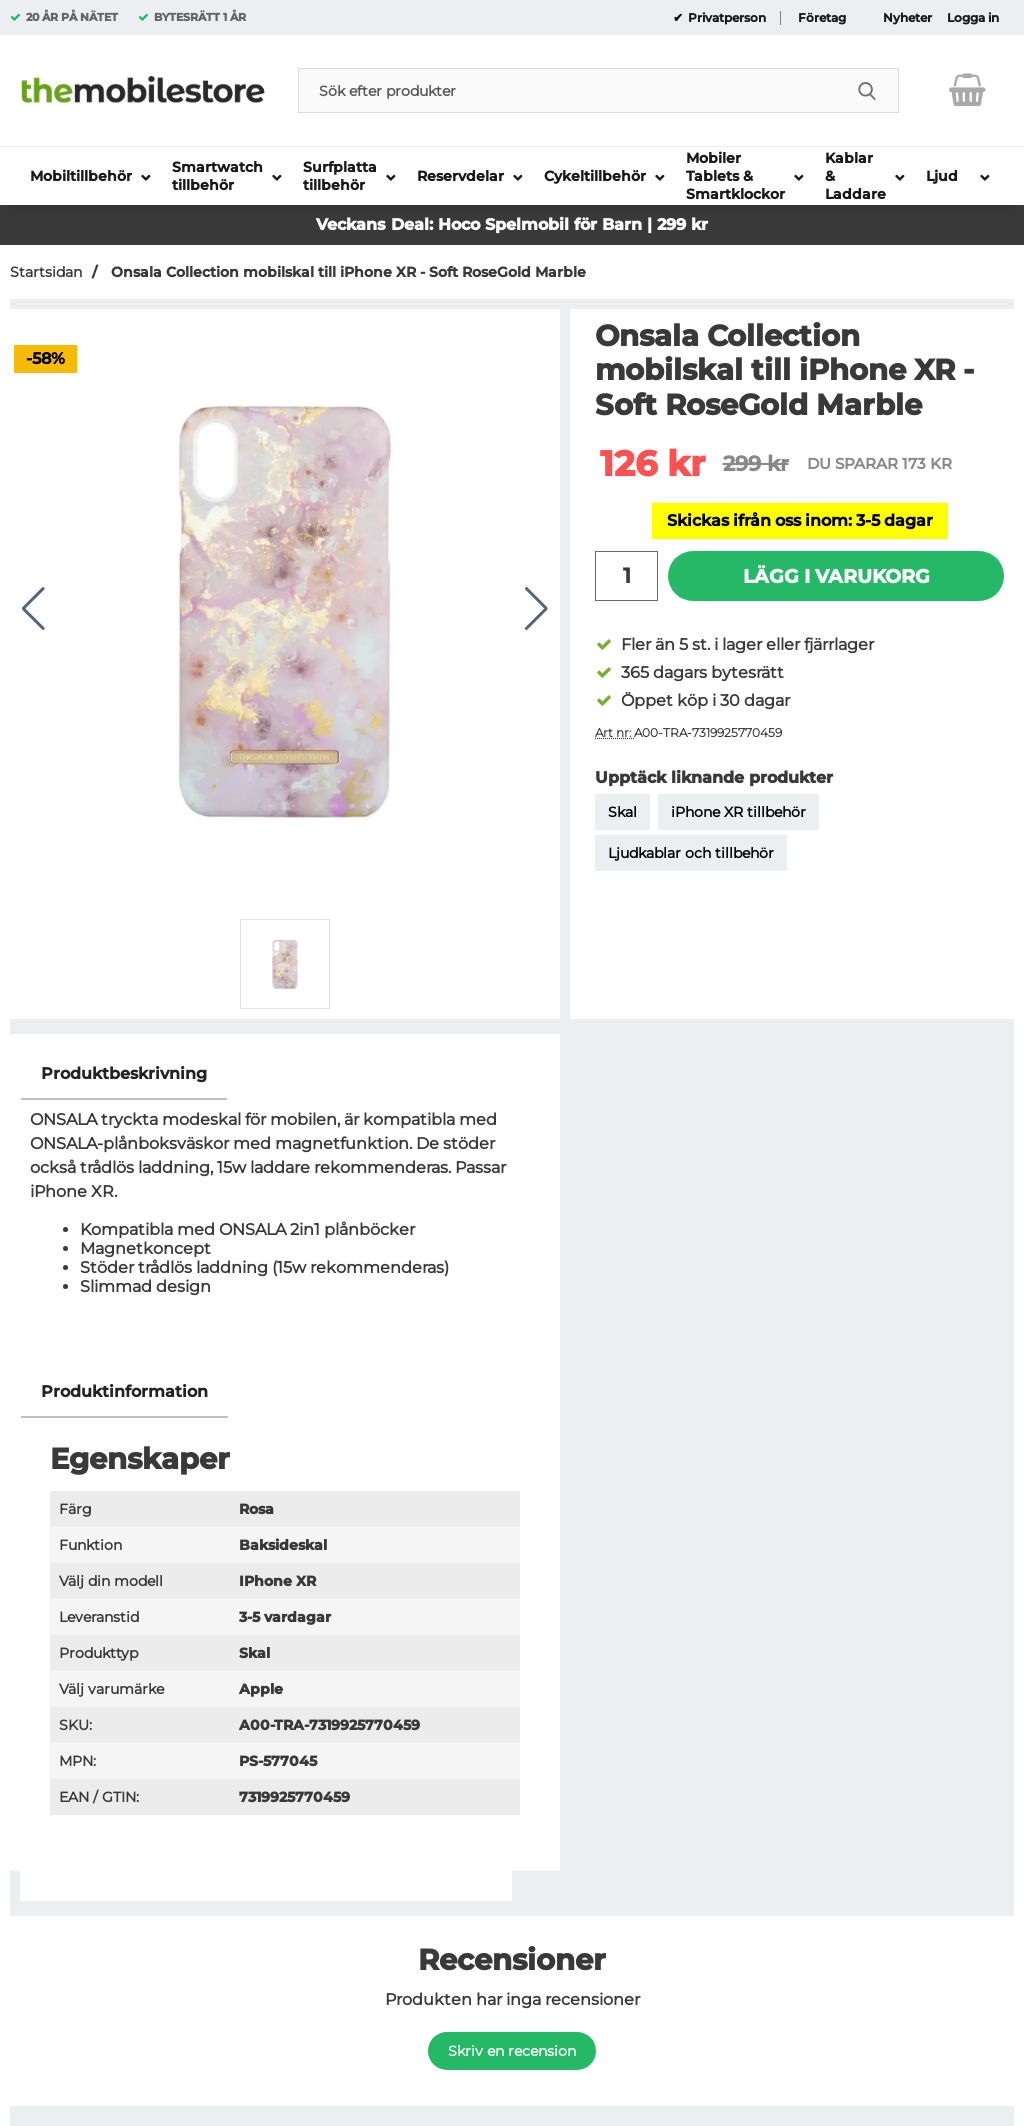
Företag (822, 18)
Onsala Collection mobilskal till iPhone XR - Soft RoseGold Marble (346, 272)
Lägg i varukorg (836, 576)
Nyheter (907, 18)
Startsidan (46, 272)
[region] (285, 1074)
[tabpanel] (285, 1207)
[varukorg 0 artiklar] (967, 90)
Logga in (973, 18)
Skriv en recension (512, 2051)
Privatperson (725, 18)
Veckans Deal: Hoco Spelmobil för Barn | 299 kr (512, 224)
